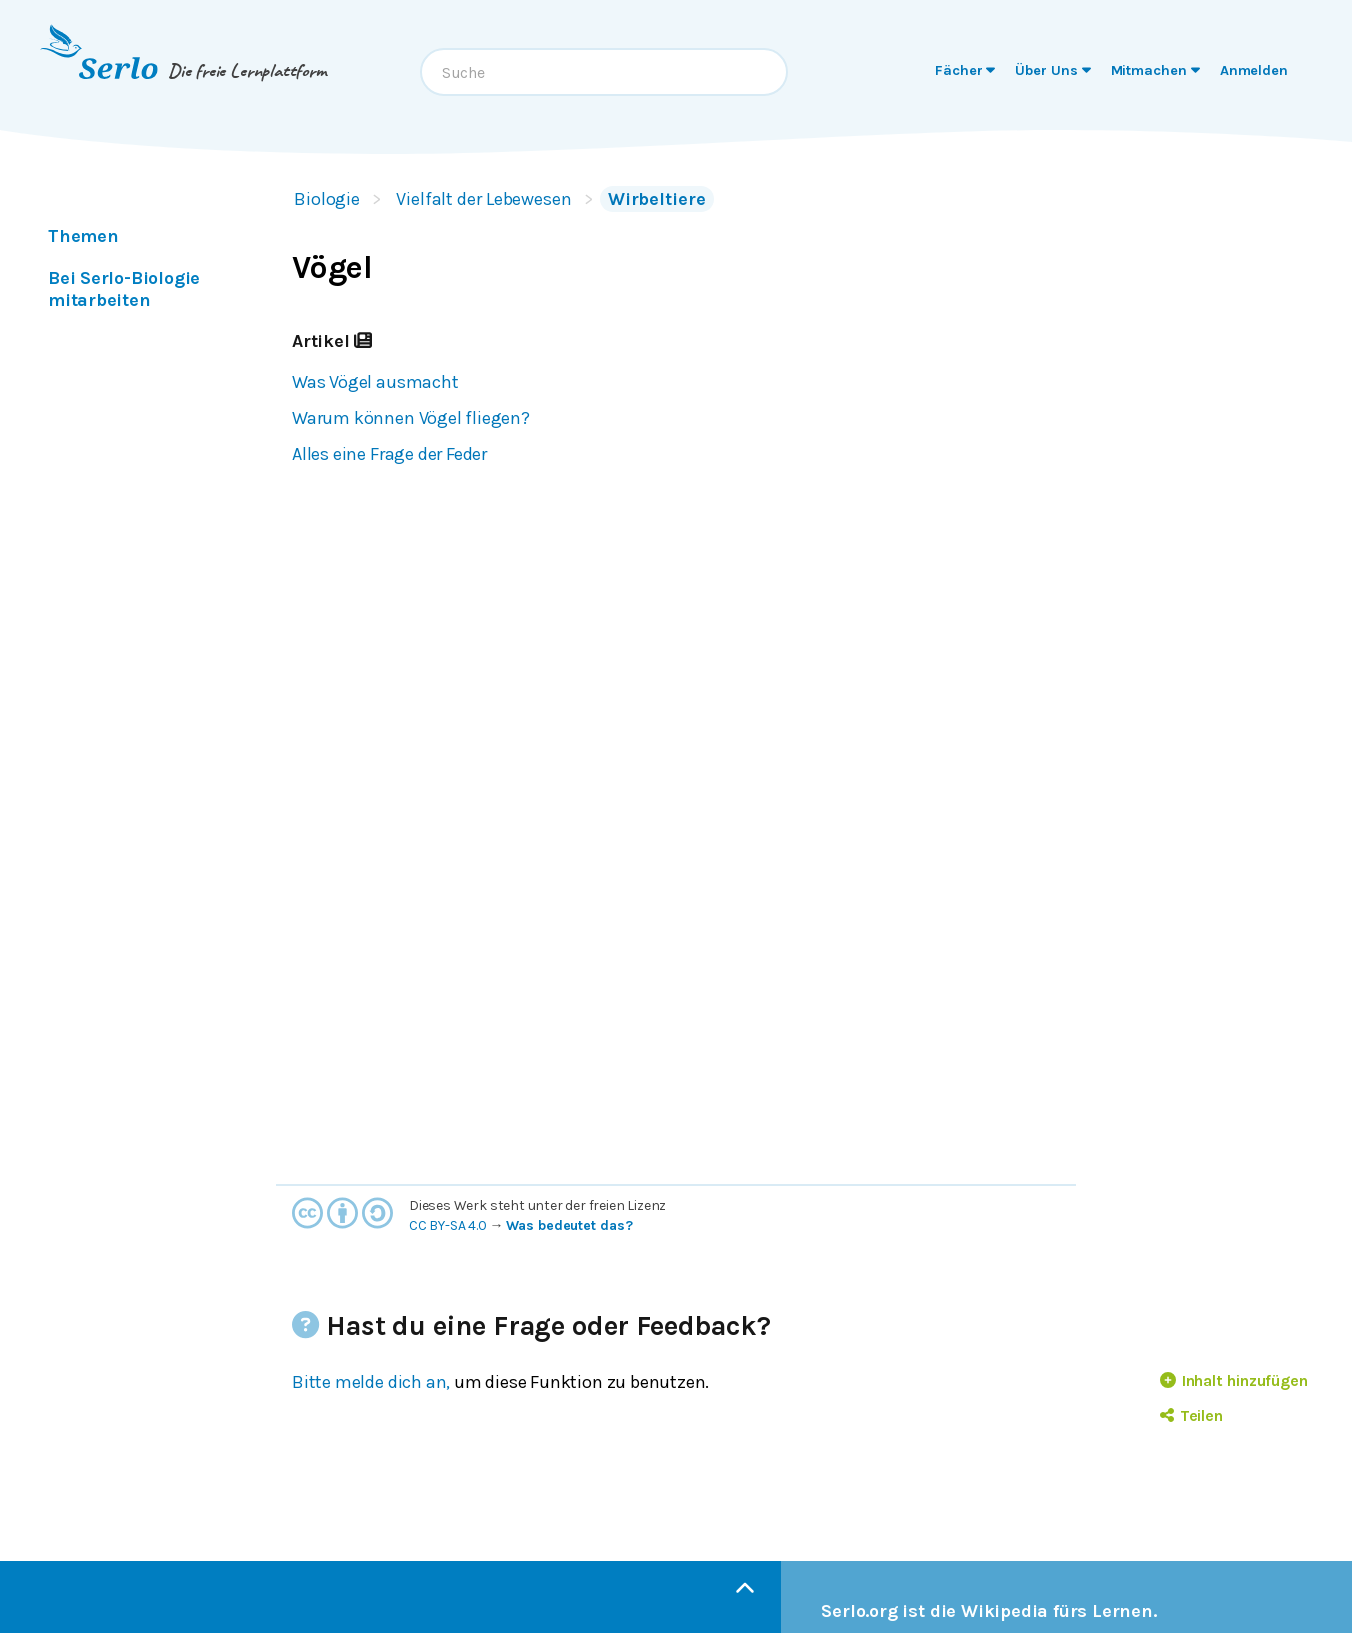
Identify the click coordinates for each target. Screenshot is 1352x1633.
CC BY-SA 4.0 (448, 1225)
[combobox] (604, 72)
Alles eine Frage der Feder (389, 454)
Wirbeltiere (657, 199)
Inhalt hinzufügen (1234, 1380)
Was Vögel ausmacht (375, 382)
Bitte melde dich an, (371, 1382)
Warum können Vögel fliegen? (411, 418)
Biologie (327, 199)
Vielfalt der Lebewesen (484, 199)
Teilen (1191, 1415)
